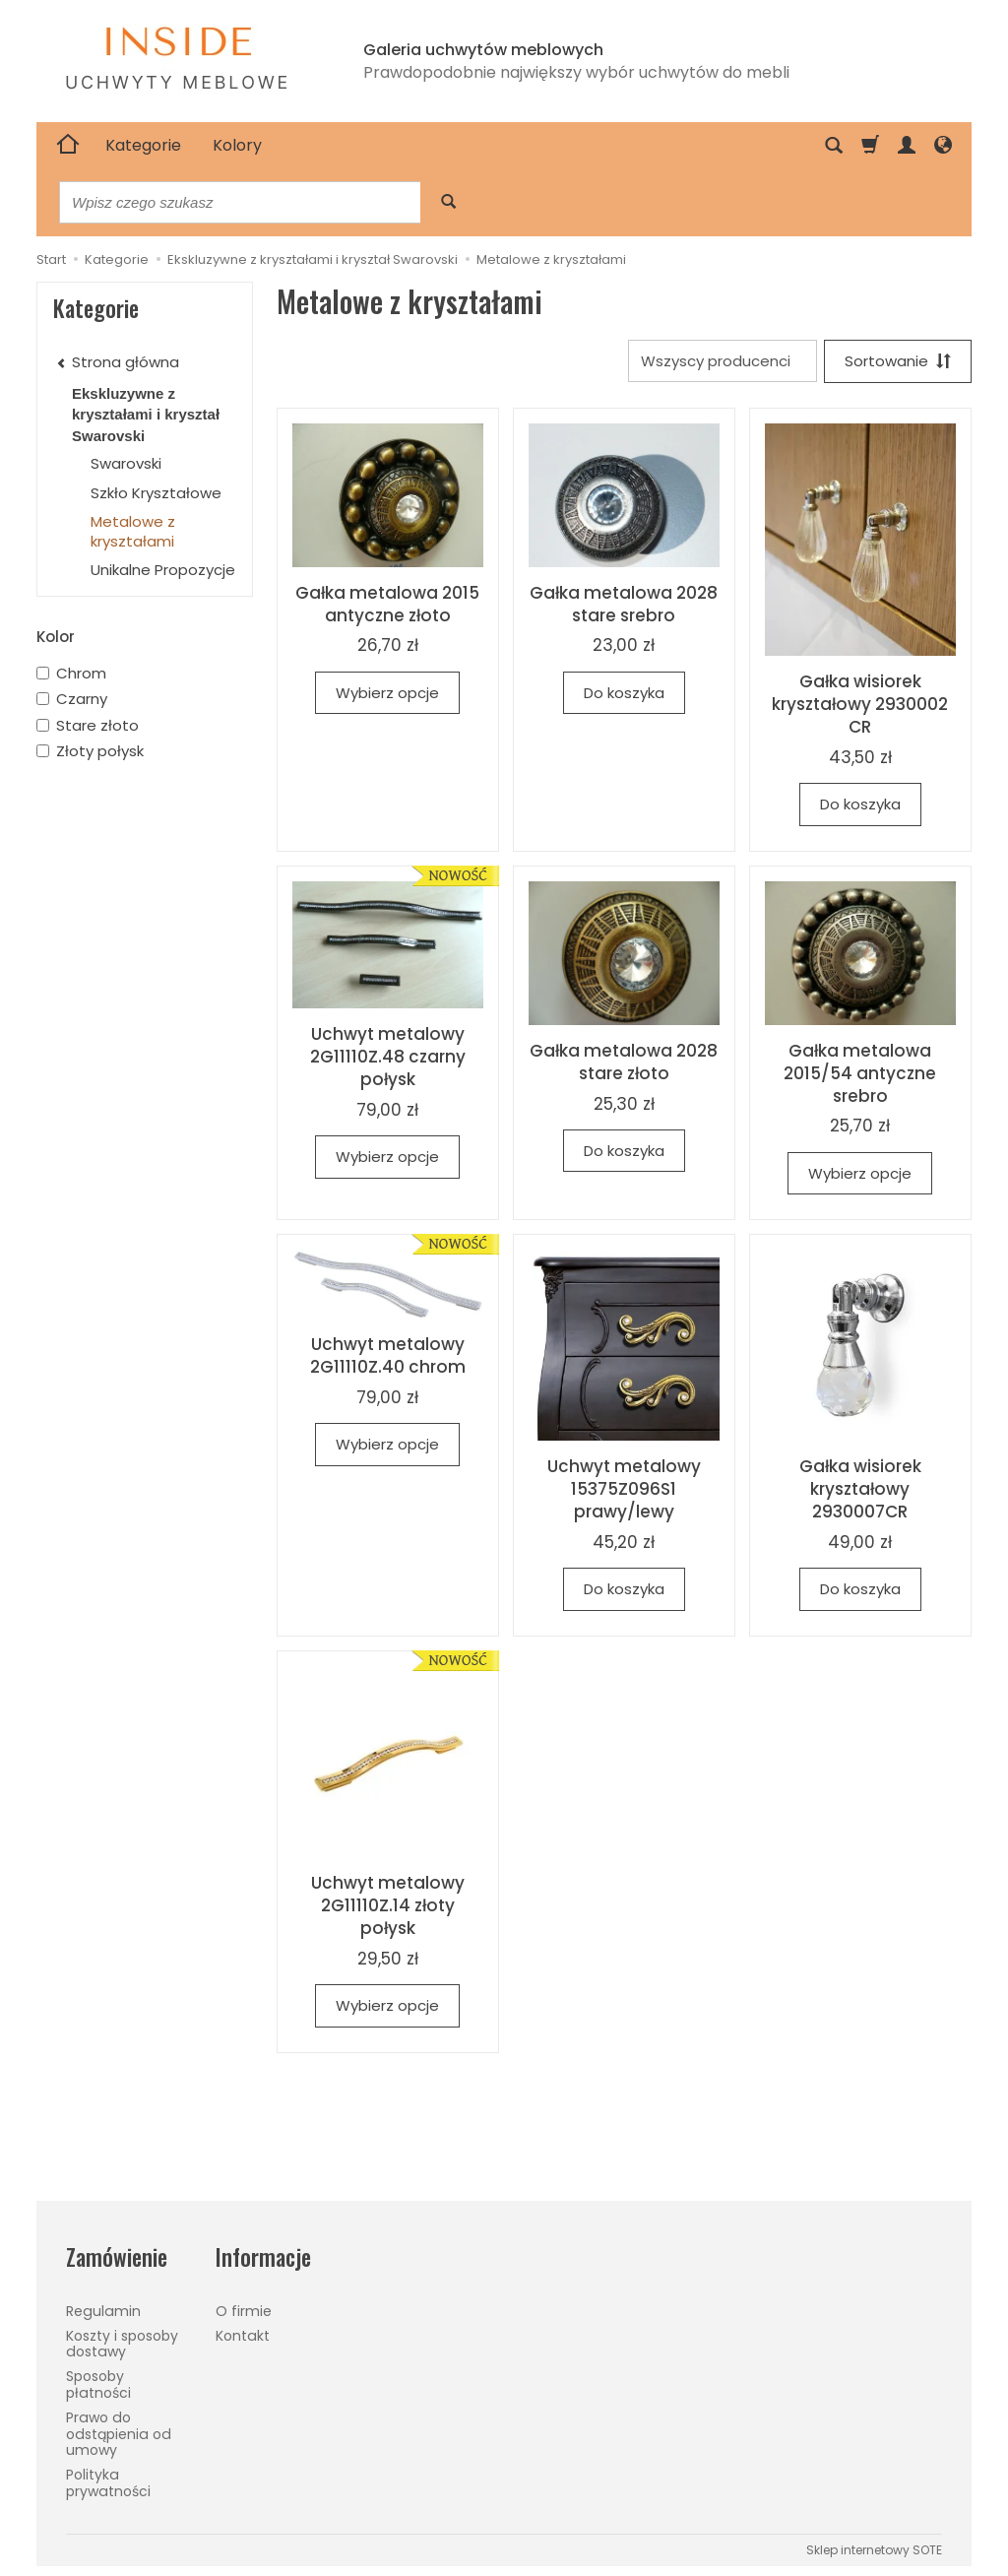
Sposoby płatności (98, 2384)
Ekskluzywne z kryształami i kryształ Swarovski (146, 414)
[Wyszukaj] (448, 202)
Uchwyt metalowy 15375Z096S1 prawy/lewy (624, 1488)
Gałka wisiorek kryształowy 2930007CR (860, 1488)
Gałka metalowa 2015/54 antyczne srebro (860, 1073)
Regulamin (103, 2311)
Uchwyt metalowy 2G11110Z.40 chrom (388, 1355)
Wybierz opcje (387, 692)
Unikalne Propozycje (163, 569)
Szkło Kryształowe (156, 493)
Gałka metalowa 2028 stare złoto (624, 1062)
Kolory (237, 145)
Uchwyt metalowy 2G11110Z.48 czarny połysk (388, 1056)
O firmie (244, 2311)
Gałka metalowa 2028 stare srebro (624, 604)
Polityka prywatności (108, 2483)
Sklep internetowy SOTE (874, 2550)
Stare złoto (87, 725)
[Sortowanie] (898, 361)
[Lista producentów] (722, 361)
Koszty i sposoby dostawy (122, 2344)
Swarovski (126, 463)
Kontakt (243, 2336)
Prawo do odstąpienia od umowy (118, 2434)
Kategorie (143, 145)
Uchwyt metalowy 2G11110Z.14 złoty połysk (388, 1905)
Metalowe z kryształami (133, 531)
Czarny (71, 698)
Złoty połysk (90, 751)
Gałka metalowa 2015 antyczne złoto (387, 604)
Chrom (71, 673)
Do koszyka (624, 692)
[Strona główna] (68, 145)
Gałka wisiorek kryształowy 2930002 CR (860, 704)
